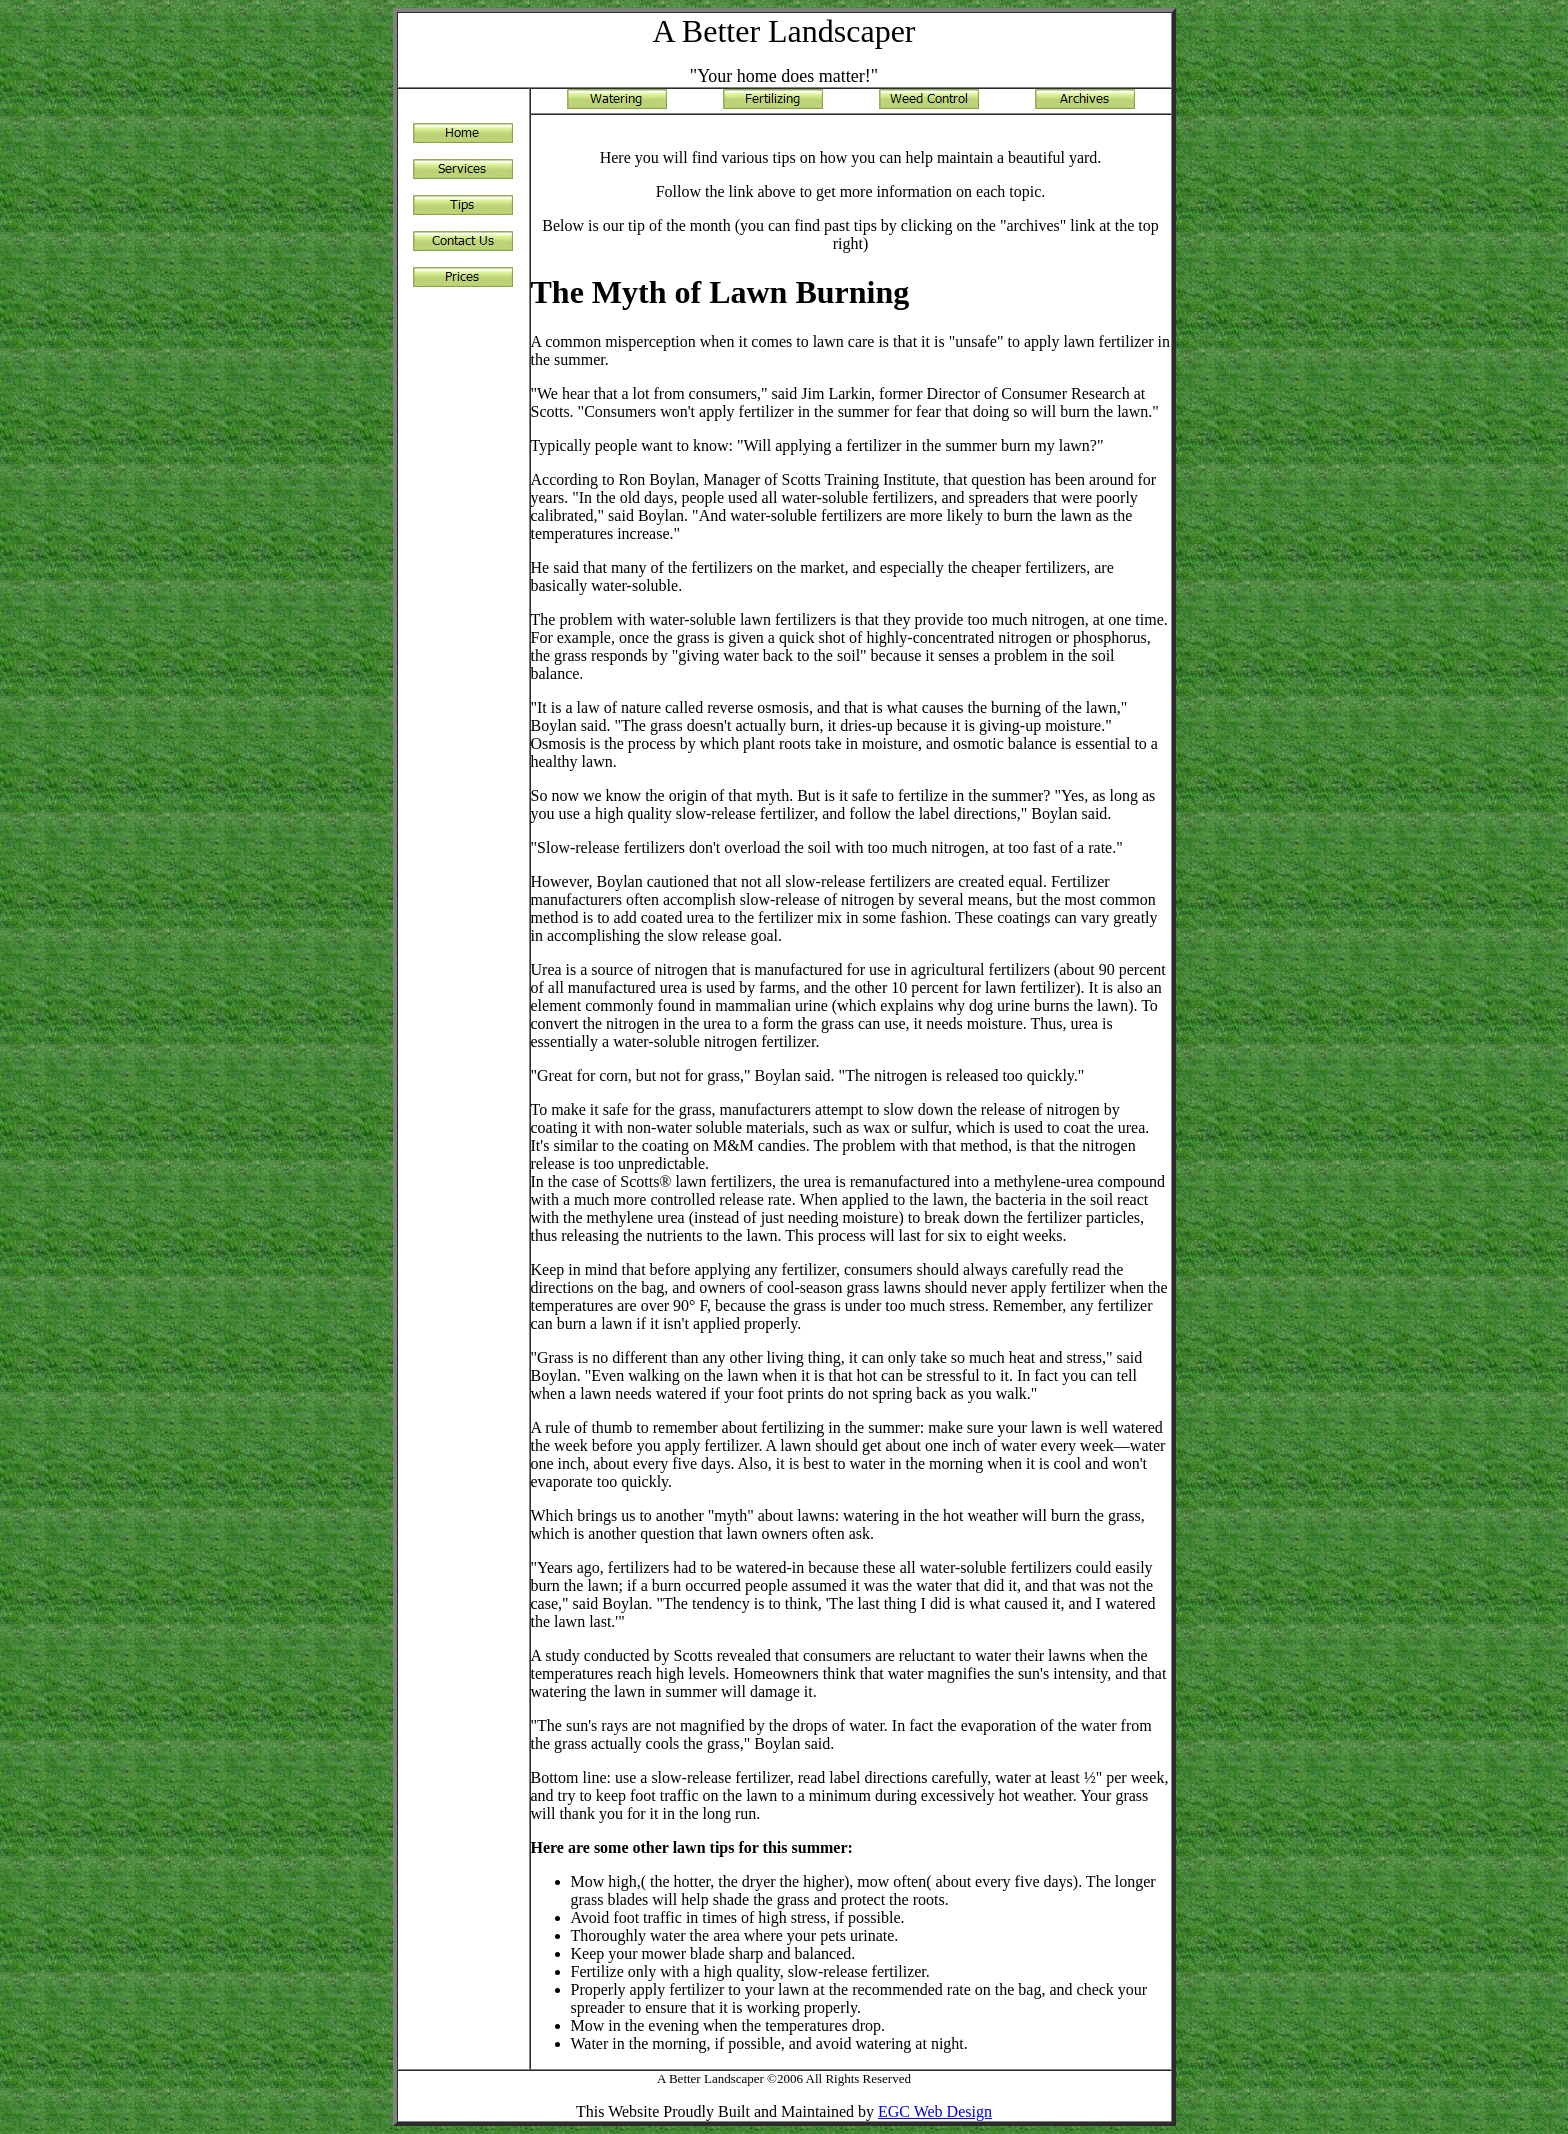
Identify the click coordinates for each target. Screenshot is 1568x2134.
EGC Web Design (935, 2111)
